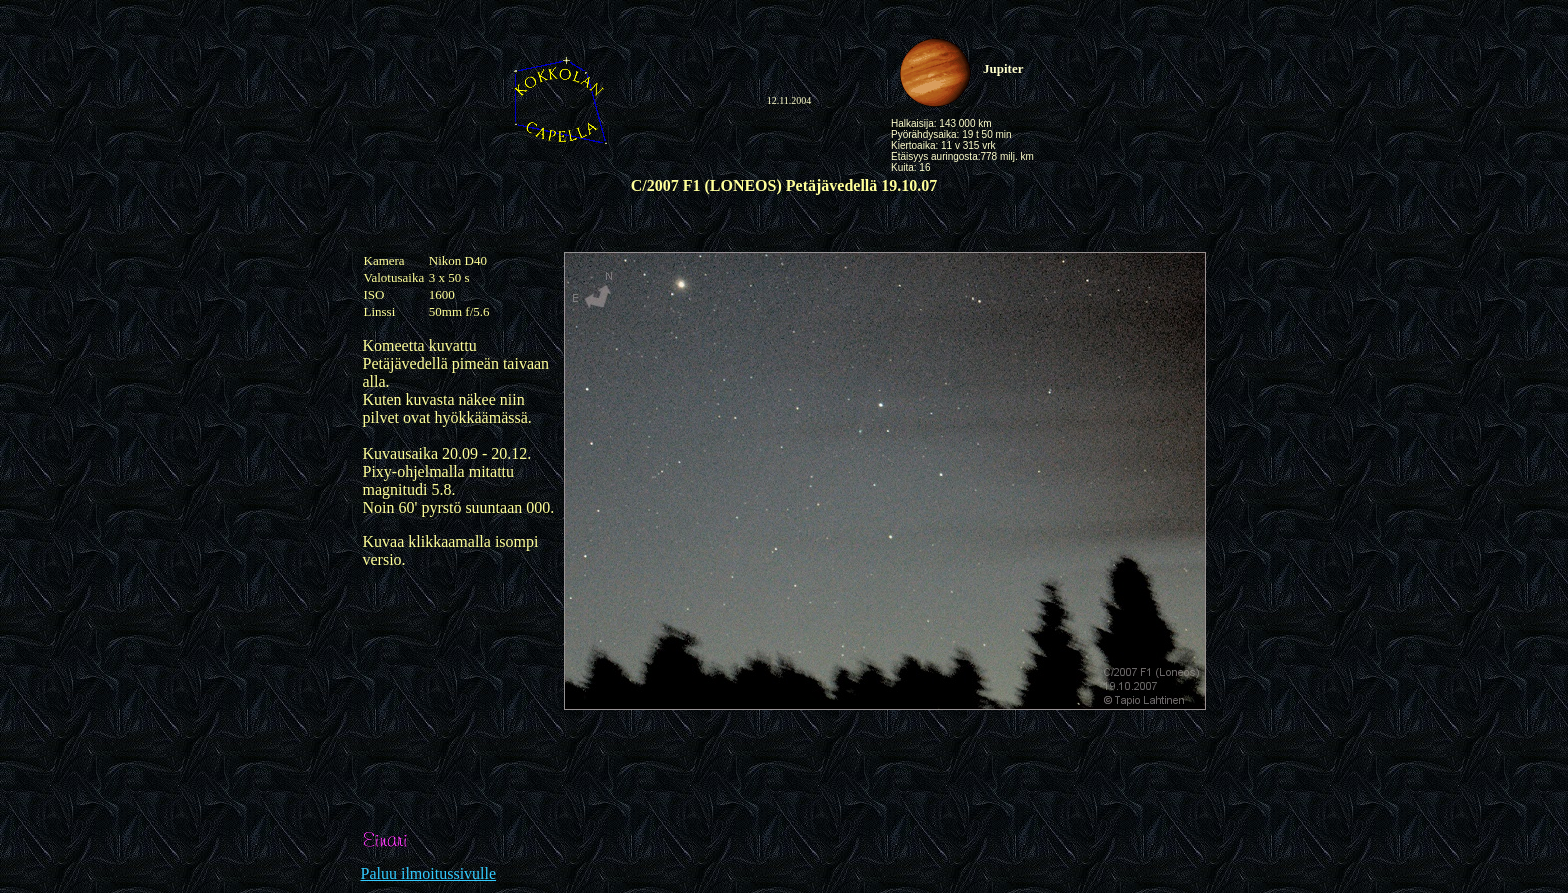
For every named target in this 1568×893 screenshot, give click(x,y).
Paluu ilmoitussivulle (429, 873)
